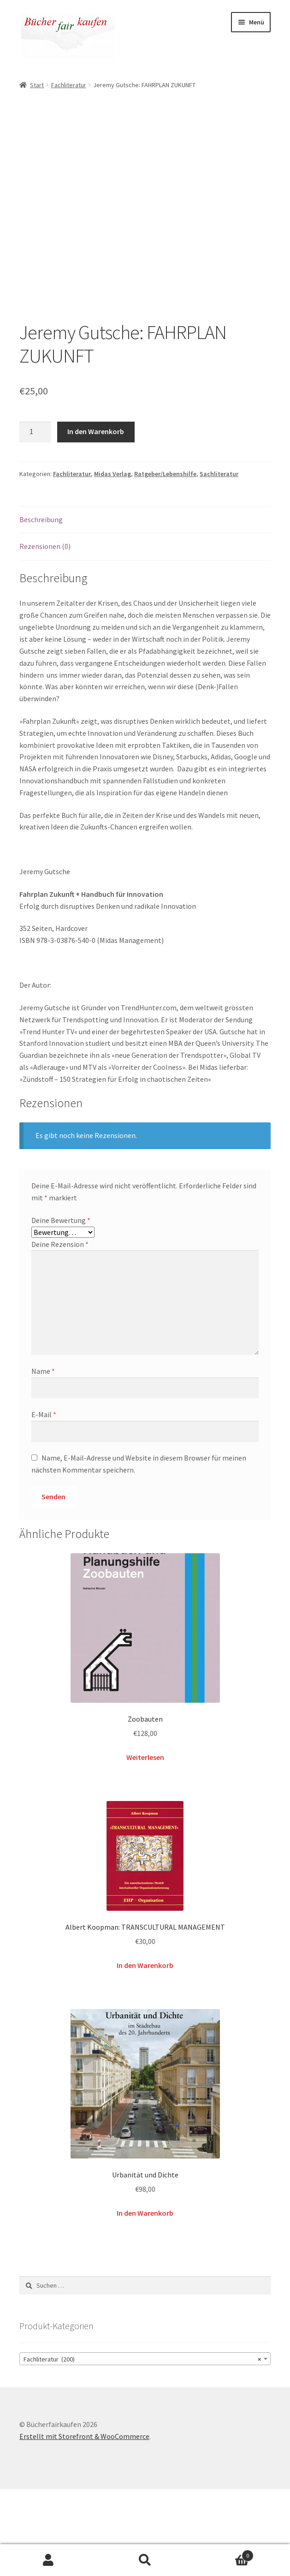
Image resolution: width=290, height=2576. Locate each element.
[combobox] (145, 2445)
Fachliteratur (68, 85)
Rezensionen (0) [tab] (45, 633)
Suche (145, 2560)
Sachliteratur (219, 560)
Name (43, 1457)
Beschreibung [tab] (41, 606)
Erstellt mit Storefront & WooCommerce (84, 2523)
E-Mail (43, 1501)
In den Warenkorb (95, 518)
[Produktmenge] (35, 519)
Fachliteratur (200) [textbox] (142, 2445)
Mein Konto (48, 2560)
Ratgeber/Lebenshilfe (165, 560)
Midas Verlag (112, 560)
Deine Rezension (60, 1331)
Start (37, 85)
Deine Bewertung (60, 1307)
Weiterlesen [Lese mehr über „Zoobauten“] (145, 1844)
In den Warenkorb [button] (145, 2052)
